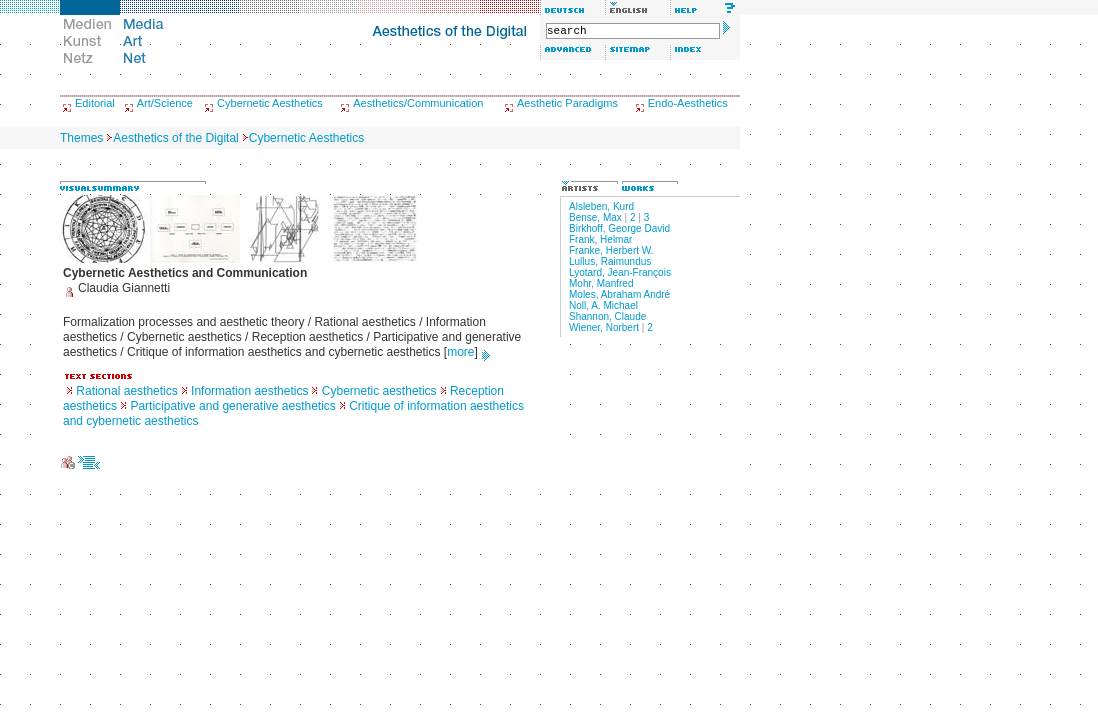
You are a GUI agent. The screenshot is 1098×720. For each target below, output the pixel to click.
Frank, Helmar (600, 239)
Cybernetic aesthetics (379, 391)
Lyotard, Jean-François (620, 272)
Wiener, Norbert (604, 327)
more (460, 352)
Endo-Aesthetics (688, 103)
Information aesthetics (249, 391)
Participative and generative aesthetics (232, 406)
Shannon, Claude (607, 316)
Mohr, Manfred (601, 283)
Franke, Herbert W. (611, 250)
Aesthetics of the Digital (175, 138)
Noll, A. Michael (603, 305)
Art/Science (165, 103)
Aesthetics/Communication (418, 103)
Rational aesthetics (126, 391)
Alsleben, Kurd (601, 206)
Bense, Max (595, 217)
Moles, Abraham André (619, 294)
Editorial (95, 103)
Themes (81, 138)
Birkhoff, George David (619, 228)
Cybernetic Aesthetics (270, 103)
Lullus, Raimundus (610, 261)
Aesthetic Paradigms (567, 103)
